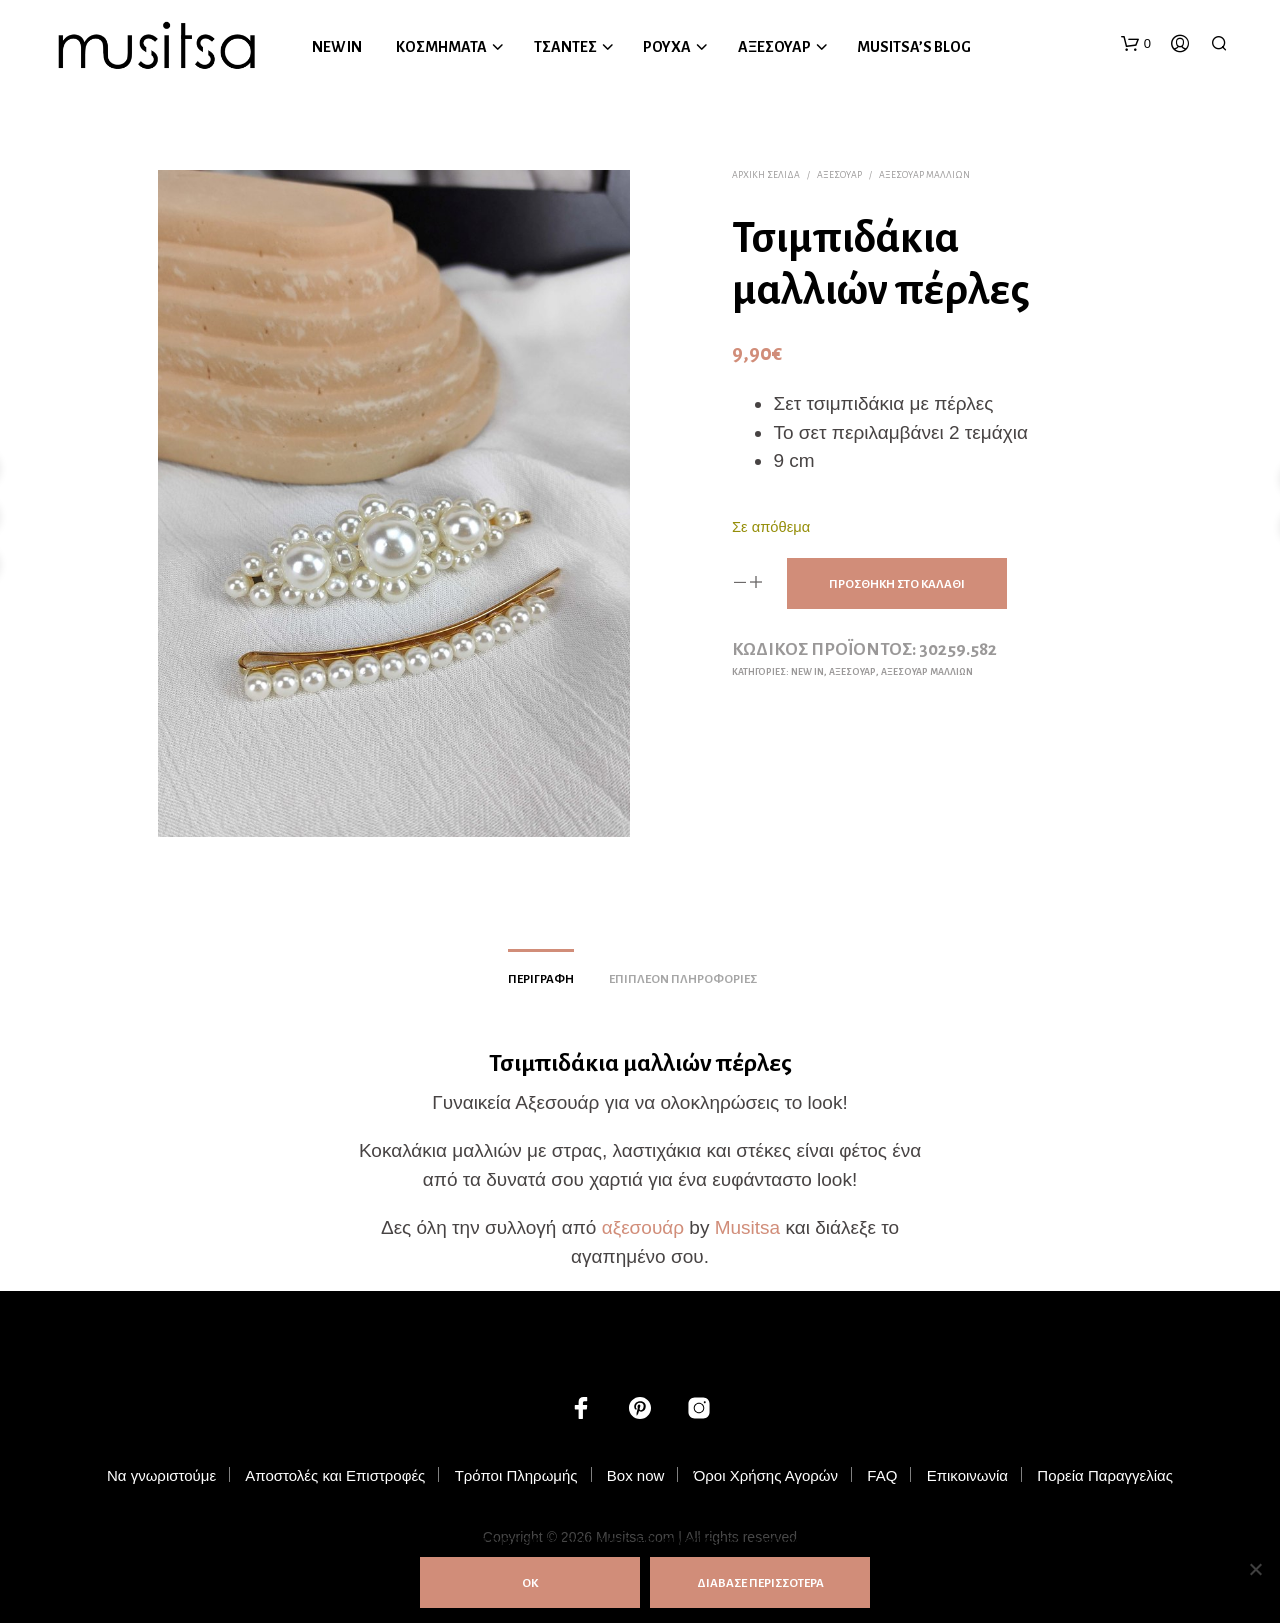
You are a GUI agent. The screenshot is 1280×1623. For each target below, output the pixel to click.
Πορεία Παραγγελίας (1105, 1475)
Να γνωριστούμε (161, 1475)
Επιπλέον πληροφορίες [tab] (683, 979)
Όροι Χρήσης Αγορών (766, 1475)
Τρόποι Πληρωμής (516, 1475)
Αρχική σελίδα (766, 175)
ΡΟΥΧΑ (667, 47)
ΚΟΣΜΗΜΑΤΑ (441, 47)
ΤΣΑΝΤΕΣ (565, 47)
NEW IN (337, 47)
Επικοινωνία (967, 1475)
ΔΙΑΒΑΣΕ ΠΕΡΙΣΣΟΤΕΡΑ (760, 1583)
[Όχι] (1255, 1569)
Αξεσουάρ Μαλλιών (924, 175)
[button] (1136, 44)
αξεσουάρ (643, 1227)
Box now (636, 1475)
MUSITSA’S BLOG (914, 47)
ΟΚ (530, 1583)
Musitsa (747, 1227)
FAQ (882, 1475)
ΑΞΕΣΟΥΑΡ (774, 47)
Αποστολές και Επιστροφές (335, 1475)
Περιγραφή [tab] (541, 979)
